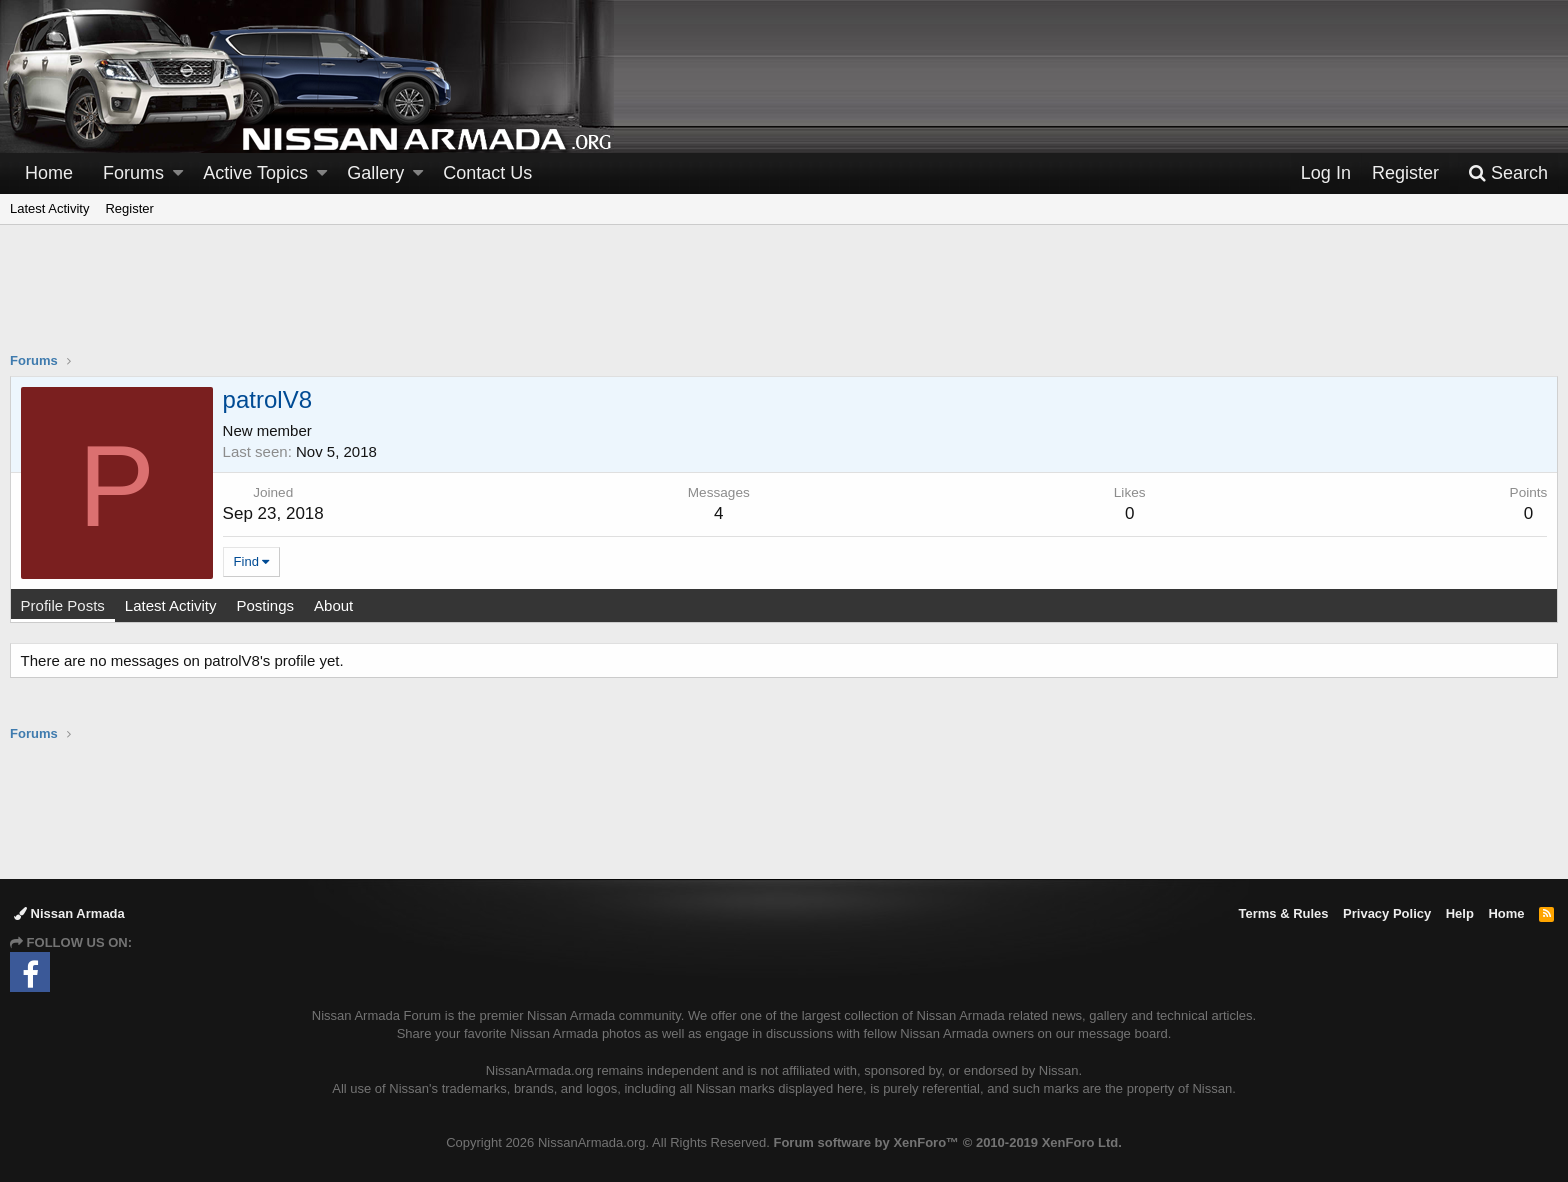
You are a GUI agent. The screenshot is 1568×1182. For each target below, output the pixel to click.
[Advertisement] (784, 301)
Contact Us (487, 173)
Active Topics (255, 173)
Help (1460, 913)
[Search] (1508, 173)
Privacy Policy (1387, 913)
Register (129, 208)
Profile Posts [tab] (63, 605)
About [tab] (333, 605)
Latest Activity (49, 208)
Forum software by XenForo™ (947, 1142)
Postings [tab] (266, 605)
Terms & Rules (1283, 913)
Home (49, 173)
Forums (133, 173)
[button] (178, 173)
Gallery (375, 173)
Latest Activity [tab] (171, 605)
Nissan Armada (69, 913)
